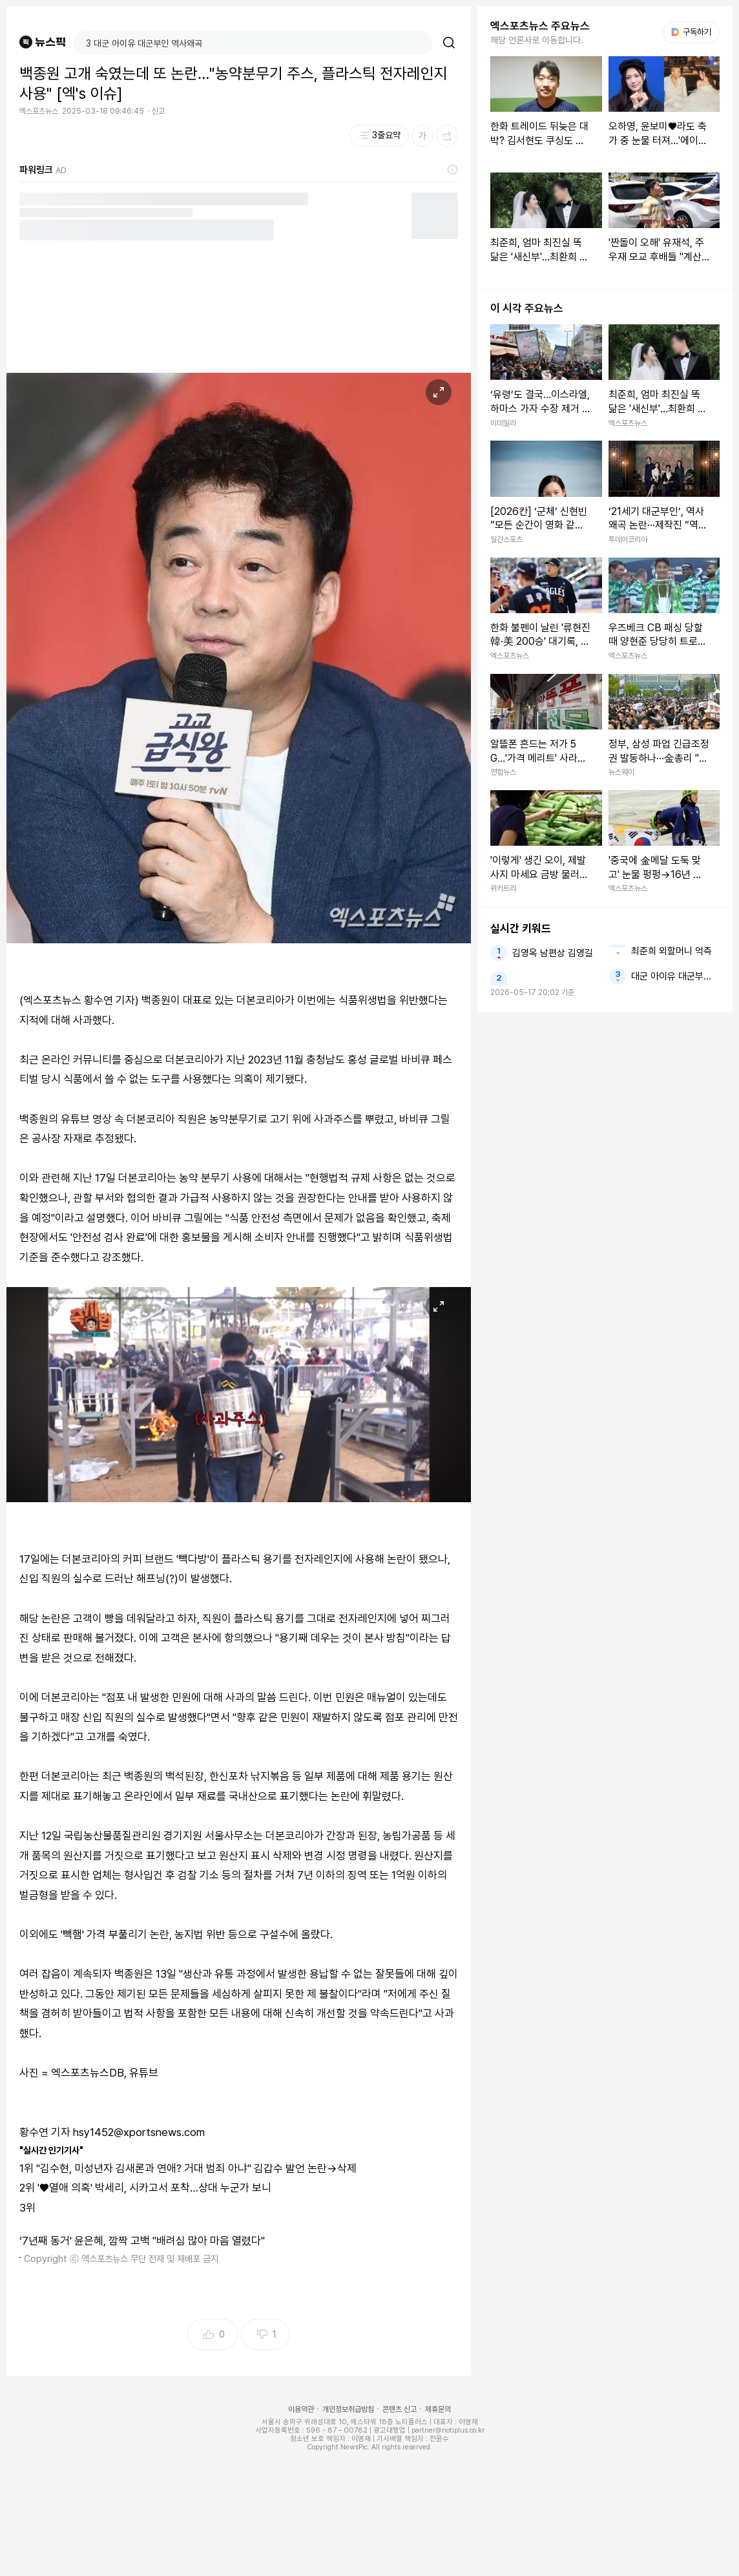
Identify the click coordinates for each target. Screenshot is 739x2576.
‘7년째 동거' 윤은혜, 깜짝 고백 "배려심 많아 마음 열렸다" (142, 2240)
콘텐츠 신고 (399, 2409)
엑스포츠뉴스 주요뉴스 (540, 25)
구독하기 (691, 32)
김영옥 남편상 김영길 (552, 953)
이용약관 (301, 2409)
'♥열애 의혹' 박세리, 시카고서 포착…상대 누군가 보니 (154, 2187)
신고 (158, 111)
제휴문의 (438, 2409)
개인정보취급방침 (348, 2409)
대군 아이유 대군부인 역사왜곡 (675, 976)
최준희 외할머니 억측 (671, 951)
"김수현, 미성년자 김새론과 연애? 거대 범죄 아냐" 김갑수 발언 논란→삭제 (196, 2168)
